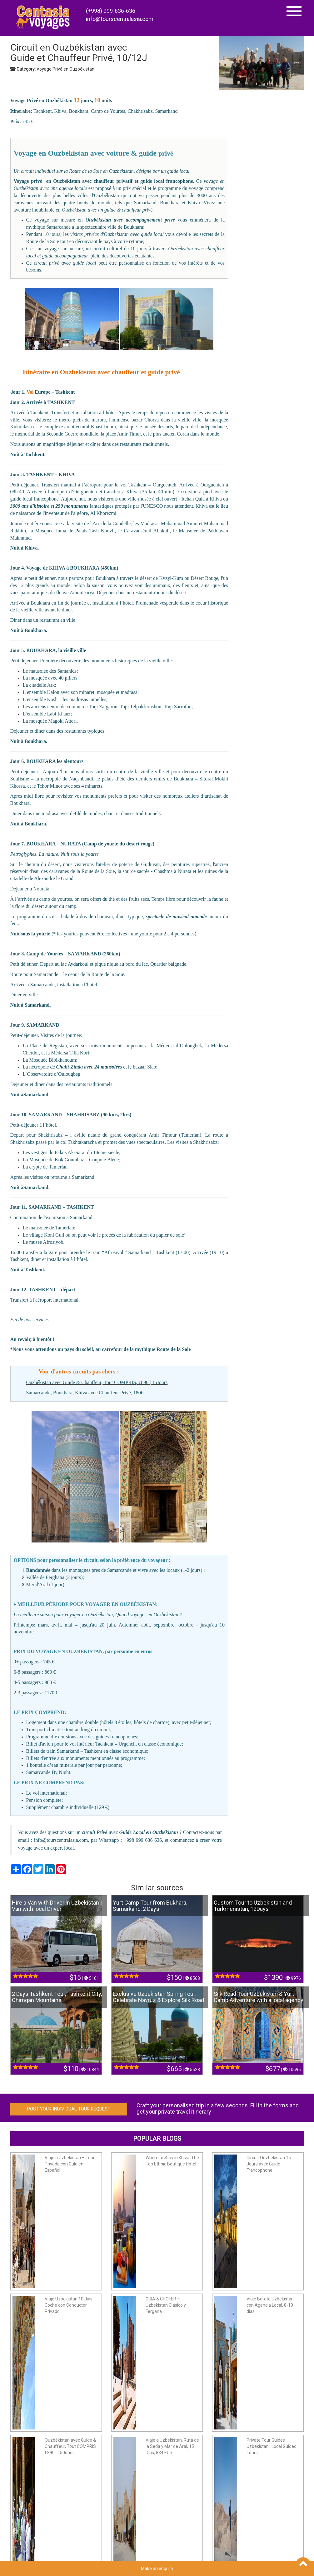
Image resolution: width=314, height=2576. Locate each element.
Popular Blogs (157, 2138)
